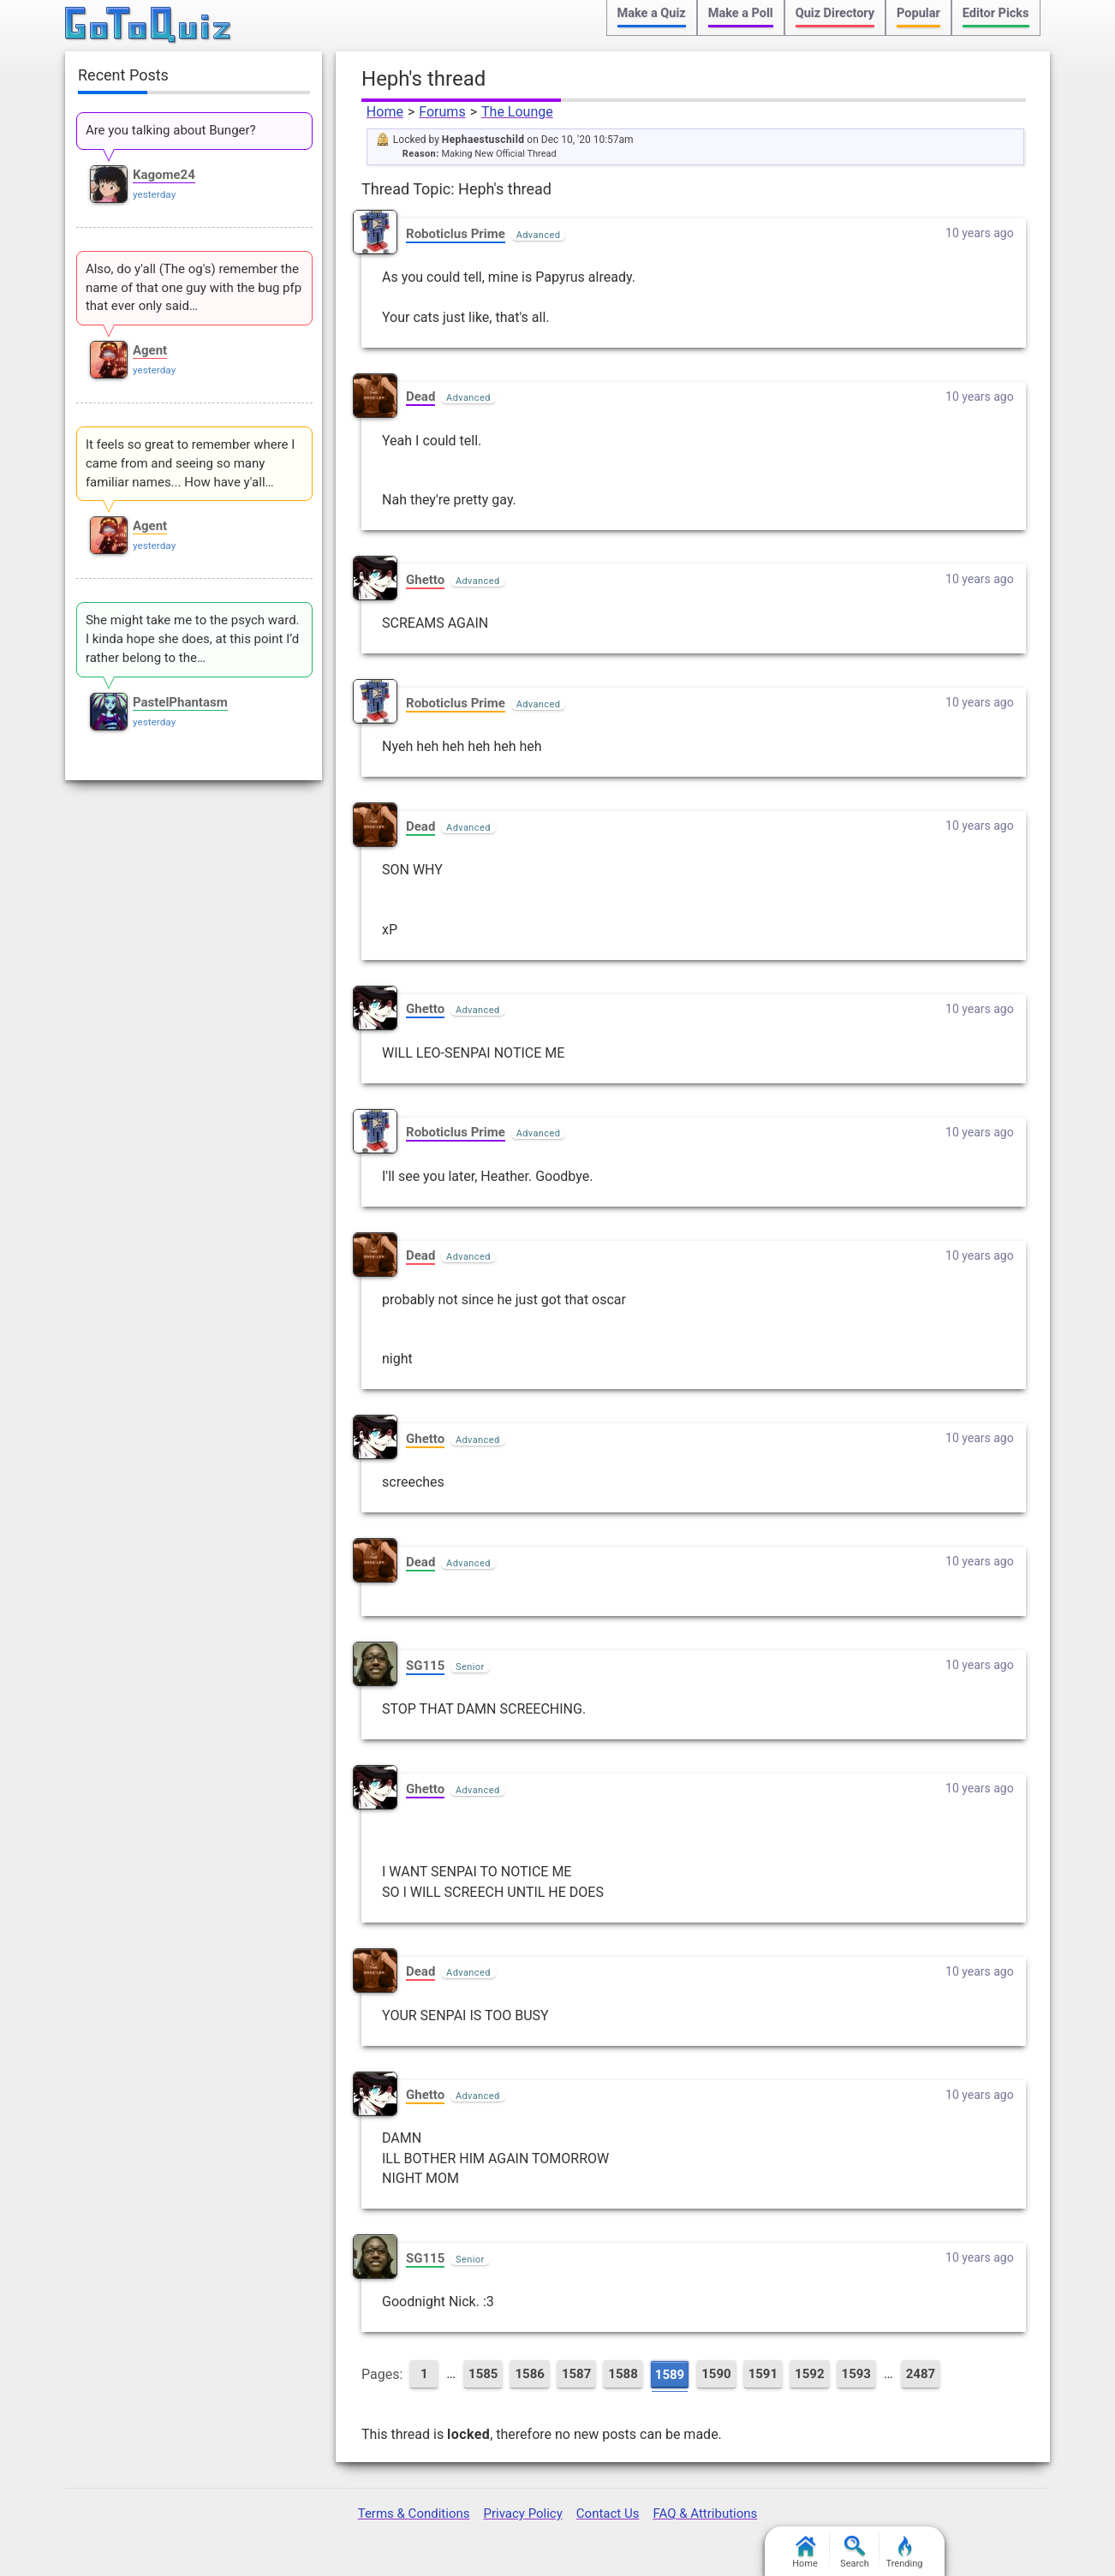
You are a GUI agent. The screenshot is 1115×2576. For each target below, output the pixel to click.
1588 (622, 2374)
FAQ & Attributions (705, 2513)
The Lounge (517, 112)
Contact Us (608, 2513)
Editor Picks (996, 13)
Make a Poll (740, 13)
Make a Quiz (651, 13)
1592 (809, 2374)
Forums (442, 112)
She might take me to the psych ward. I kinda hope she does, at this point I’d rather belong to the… (193, 638)
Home (385, 112)
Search (854, 2552)
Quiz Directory (835, 13)
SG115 (425, 1665)
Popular (918, 13)
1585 (483, 2374)
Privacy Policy (522, 2513)
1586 (529, 2374)
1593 (856, 2374)
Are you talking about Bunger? (171, 130)
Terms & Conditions (414, 2513)
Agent (150, 350)
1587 (576, 2374)
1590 (715, 2374)
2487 (920, 2374)
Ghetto (425, 579)
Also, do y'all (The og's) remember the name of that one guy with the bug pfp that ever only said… (193, 287)
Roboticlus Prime (455, 234)
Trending (904, 2552)
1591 (763, 2374)
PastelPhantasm (180, 702)
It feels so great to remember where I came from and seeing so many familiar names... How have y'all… (190, 463)
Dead (420, 396)
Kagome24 (164, 174)
